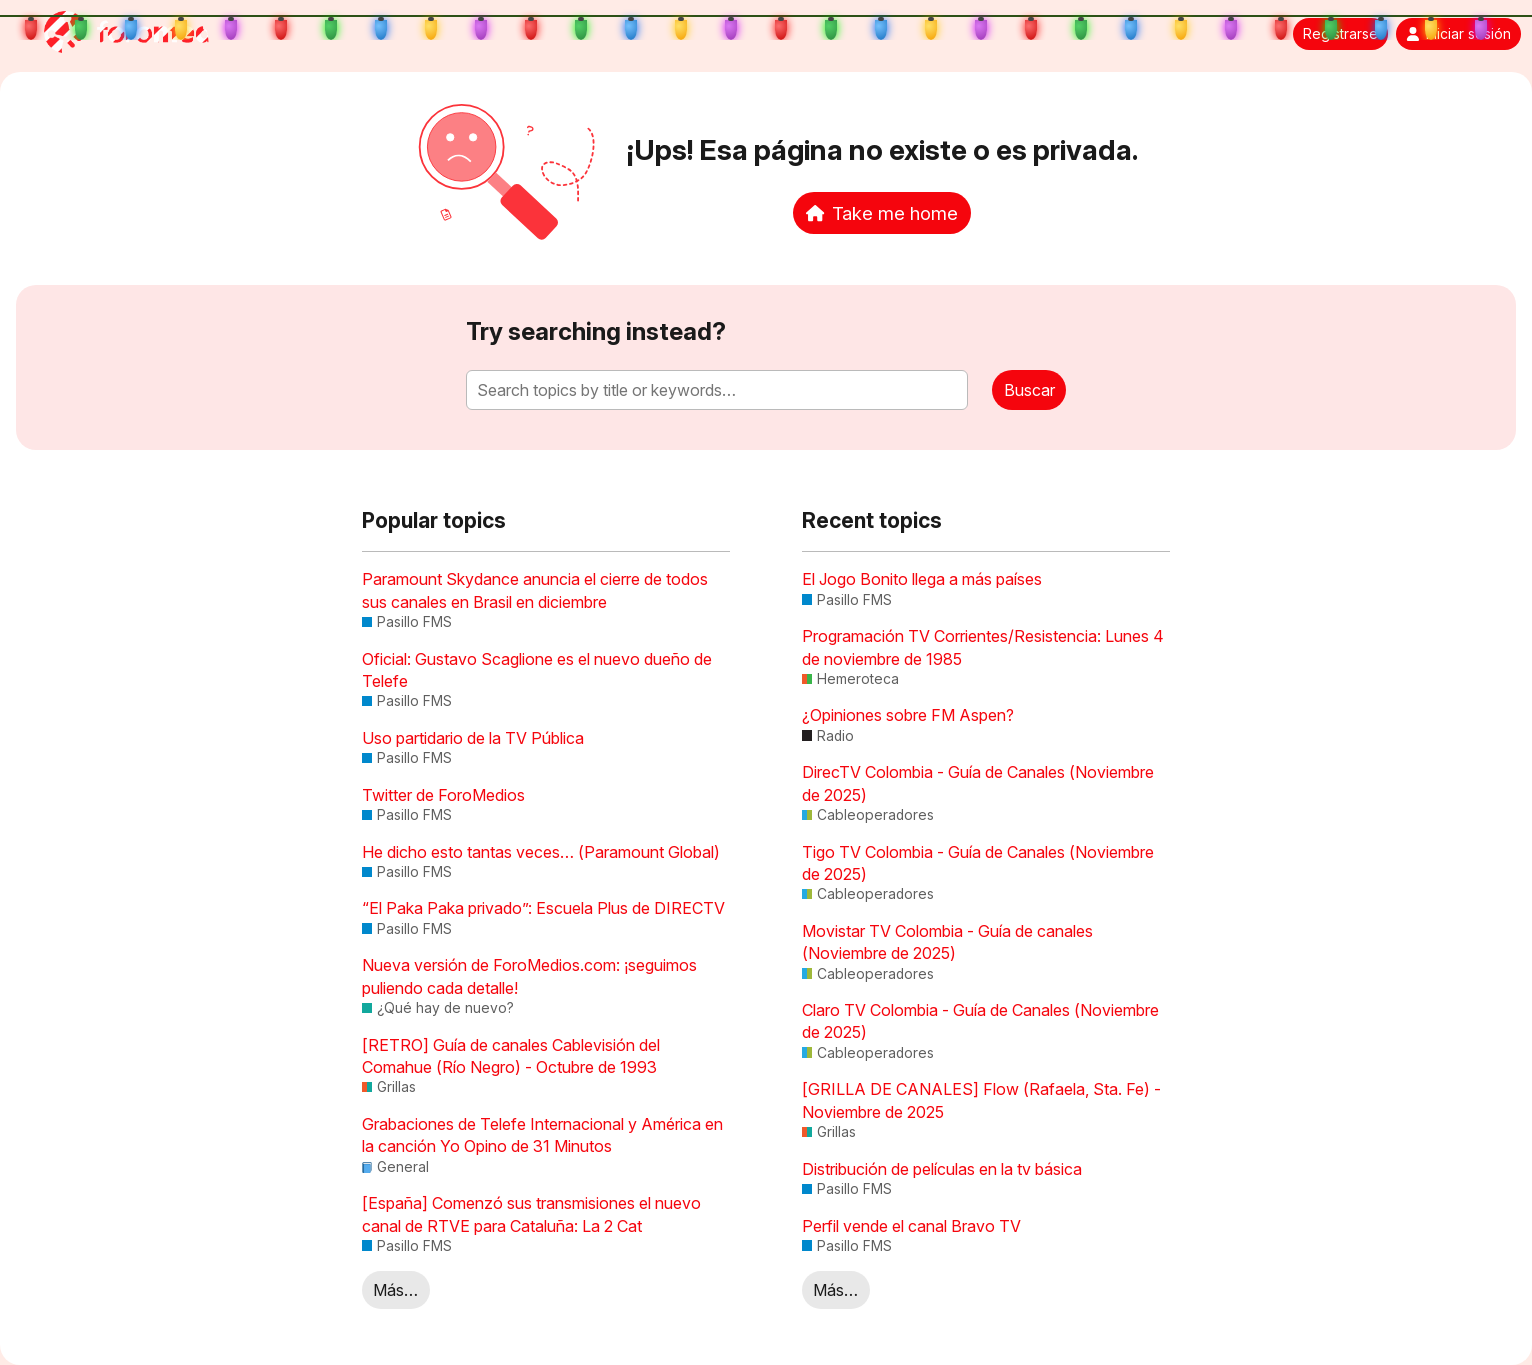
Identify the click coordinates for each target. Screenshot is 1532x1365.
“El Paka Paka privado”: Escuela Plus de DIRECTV (543, 908)
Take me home (882, 213)
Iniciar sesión (1458, 34)
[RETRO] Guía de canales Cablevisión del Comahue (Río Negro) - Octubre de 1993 (511, 1056)
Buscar (1029, 390)
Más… (395, 1290)
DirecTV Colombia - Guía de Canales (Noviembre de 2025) (978, 783)
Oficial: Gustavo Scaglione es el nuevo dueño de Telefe (537, 670)
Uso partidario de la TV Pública (473, 738)
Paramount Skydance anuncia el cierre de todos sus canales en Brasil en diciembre (535, 590)
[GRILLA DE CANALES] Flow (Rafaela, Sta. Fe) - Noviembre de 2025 (981, 1100)
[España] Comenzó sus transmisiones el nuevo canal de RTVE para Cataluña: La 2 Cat (531, 1214)
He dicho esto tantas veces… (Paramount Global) (541, 852)
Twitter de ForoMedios (443, 795)
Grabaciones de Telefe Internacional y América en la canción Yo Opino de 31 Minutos (542, 1135)
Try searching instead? (596, 331)
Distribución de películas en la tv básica (942, 1169)
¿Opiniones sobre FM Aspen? (908, 715)
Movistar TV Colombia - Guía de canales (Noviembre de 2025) (947, 942)
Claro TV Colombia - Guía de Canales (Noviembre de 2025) (980, 1021)
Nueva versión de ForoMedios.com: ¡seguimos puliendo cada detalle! (529, 976)
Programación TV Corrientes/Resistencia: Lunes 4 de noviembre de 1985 (983, 647)
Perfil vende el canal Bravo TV (911, 1226)
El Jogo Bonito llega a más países (922, 579)
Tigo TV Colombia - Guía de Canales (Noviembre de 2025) (978, 863)
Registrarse (1340, 34)
